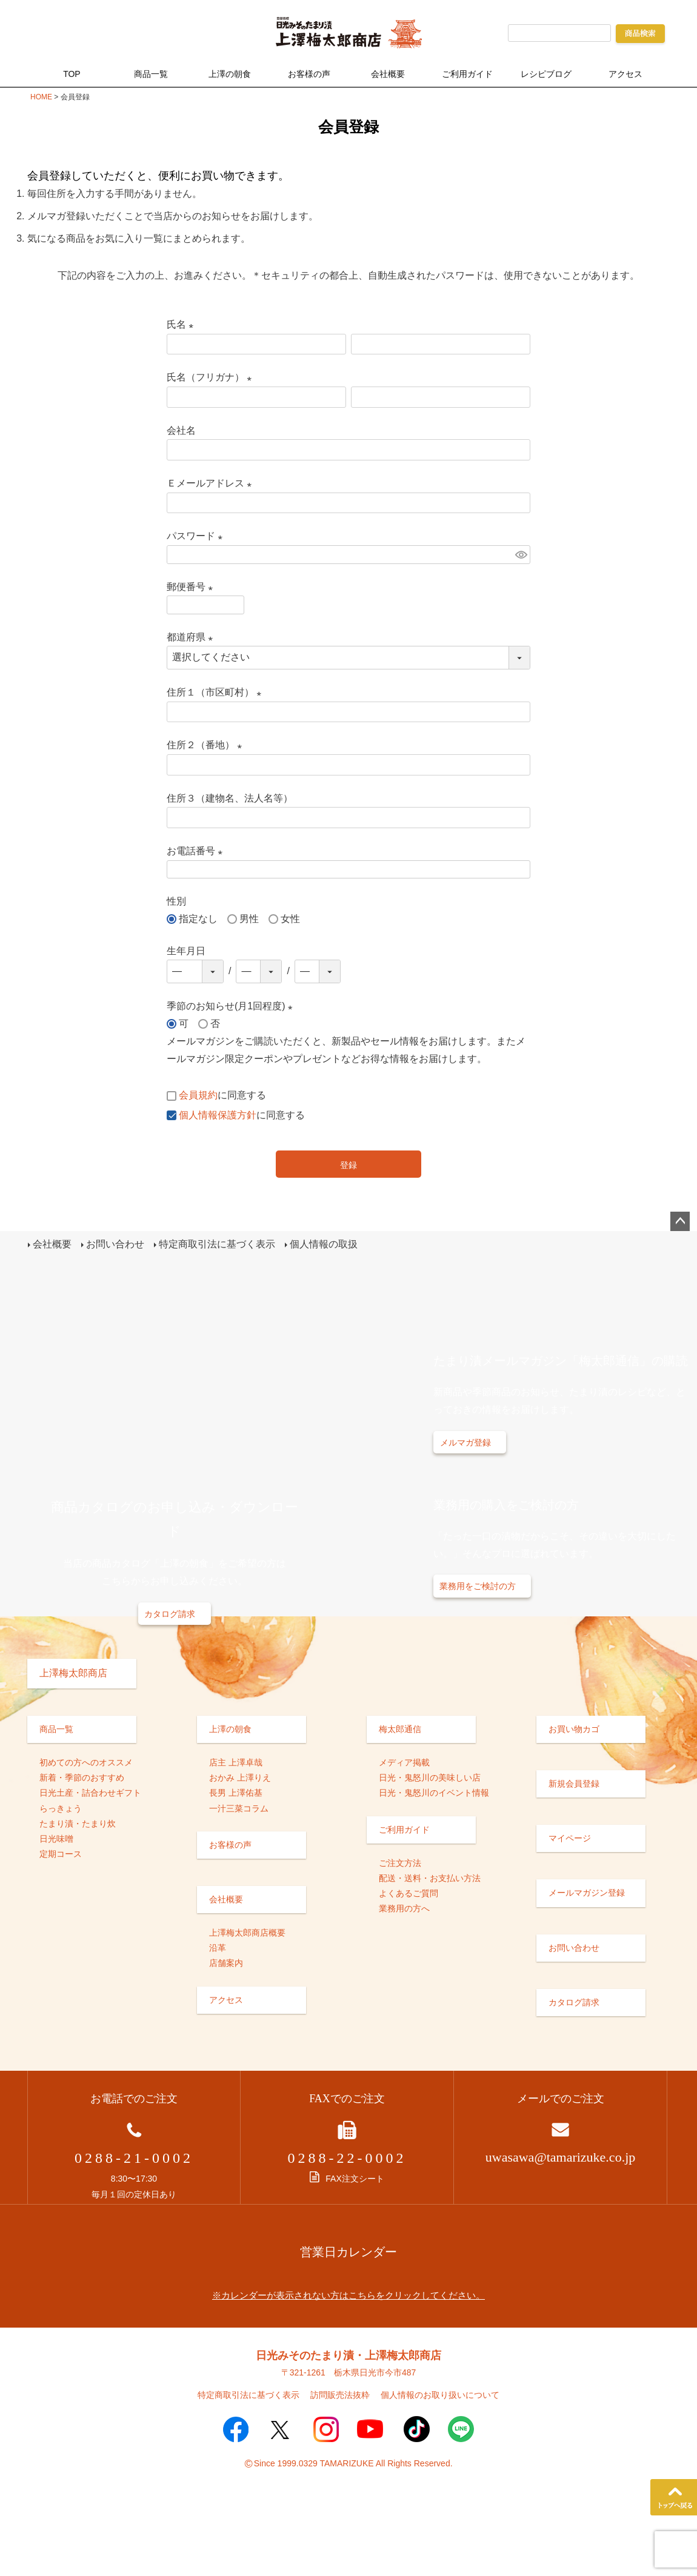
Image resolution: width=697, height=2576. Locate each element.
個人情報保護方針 (217, 1115)
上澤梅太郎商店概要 (247, 1932)
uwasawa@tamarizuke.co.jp (560, 2157)
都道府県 (192, 637)
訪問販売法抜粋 (340, 2395)
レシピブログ (546, 74)
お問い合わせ (115, 1244)
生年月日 (186, 951)
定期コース (60, 1854)
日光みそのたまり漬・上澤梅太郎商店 (348, 2355)
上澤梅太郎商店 (73, 1672)
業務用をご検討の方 (477, 1586)
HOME (41, 97)
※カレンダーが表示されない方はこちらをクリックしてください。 (348, 2294)
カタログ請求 (169, 1613)
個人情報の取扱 (323, 1244)
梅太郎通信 (400, 1728)
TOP (72, 74)
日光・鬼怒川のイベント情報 (434, 1793)
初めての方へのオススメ (86, 1762)
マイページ (570, 1838)
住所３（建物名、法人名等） (230, 798)
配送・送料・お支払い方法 (430, 1877)
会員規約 (198, 1095)
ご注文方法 (400, 1862)
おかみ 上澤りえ (240, 1777)
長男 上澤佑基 (235, 1793)
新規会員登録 (574, 1783)
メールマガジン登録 (587, 1892)
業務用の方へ (404, 1908)
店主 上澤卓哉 (235, 1762)
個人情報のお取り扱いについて (440, 2395)
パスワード (197, 536)
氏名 (182, 324)
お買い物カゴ (574, 1728)
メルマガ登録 (465, 1442)
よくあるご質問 (408, 1893)
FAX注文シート (347, 2178)
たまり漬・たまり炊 (77, 1823)
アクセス (625, 74)
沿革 (217, 1948)
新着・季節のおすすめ (81, 1777)
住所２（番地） (207, 745)
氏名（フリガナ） (211, 377)
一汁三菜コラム (238, 1808)
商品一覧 (151, 74)
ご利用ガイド (467, 74)
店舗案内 (226, 1963)
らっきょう (60, 1808)
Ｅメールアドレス (211, 483)
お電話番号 (197, 851)
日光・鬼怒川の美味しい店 (430, 1777)
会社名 (181, 430)
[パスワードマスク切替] (521, 554)
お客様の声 (309, 74)
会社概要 (388, 74)
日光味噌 (56, 1838)
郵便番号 (192, 587)
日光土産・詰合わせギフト (90, 1793)
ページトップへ (680, 1221)
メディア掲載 (404, 1762)
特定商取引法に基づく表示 (217, 1244)
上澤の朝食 (229, 74)
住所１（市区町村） (216, 692)
